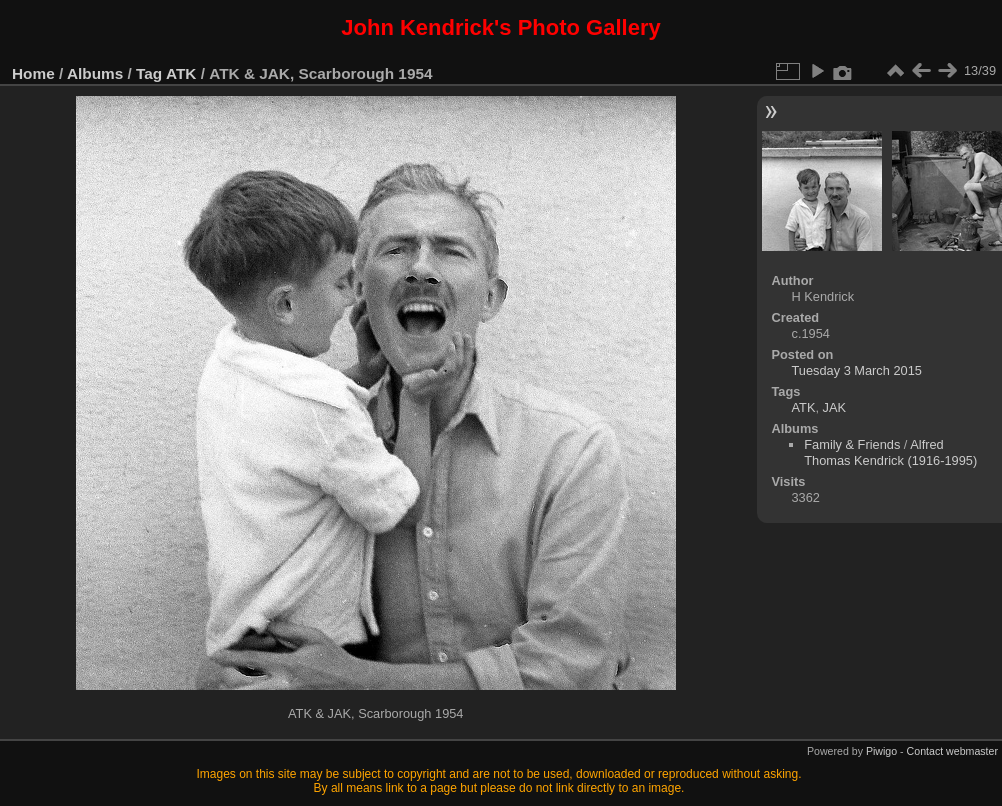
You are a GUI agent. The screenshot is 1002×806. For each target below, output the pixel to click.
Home (33, 73)
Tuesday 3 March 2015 (857, 370)
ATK (181, 73)
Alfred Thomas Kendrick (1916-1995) (890, 452)
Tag (149, 73)
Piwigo (881, 751)
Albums (95, 73)
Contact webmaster (952, 751)
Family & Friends (852, 444)
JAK (834, 407)
